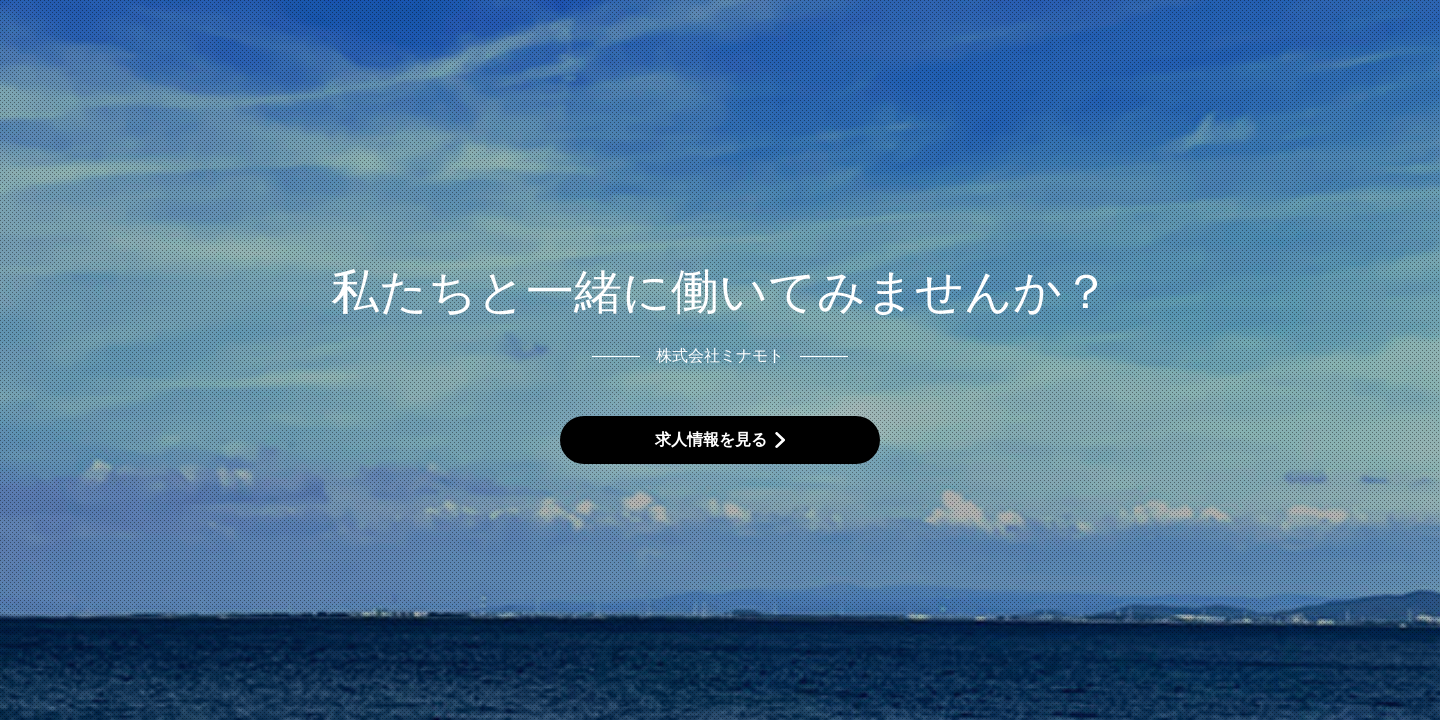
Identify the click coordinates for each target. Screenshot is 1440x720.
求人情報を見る (711, 439)
